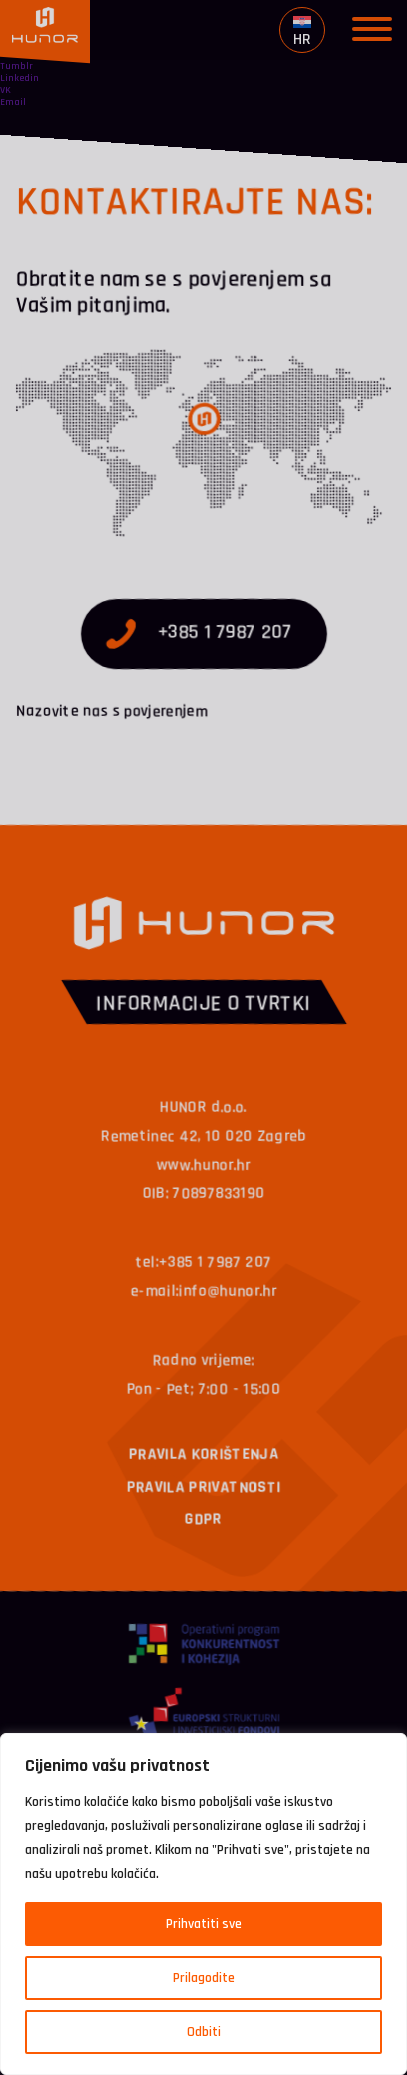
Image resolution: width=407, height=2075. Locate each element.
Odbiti (204, 2032)
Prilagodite (204, 1978)
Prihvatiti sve (204, 1924)
